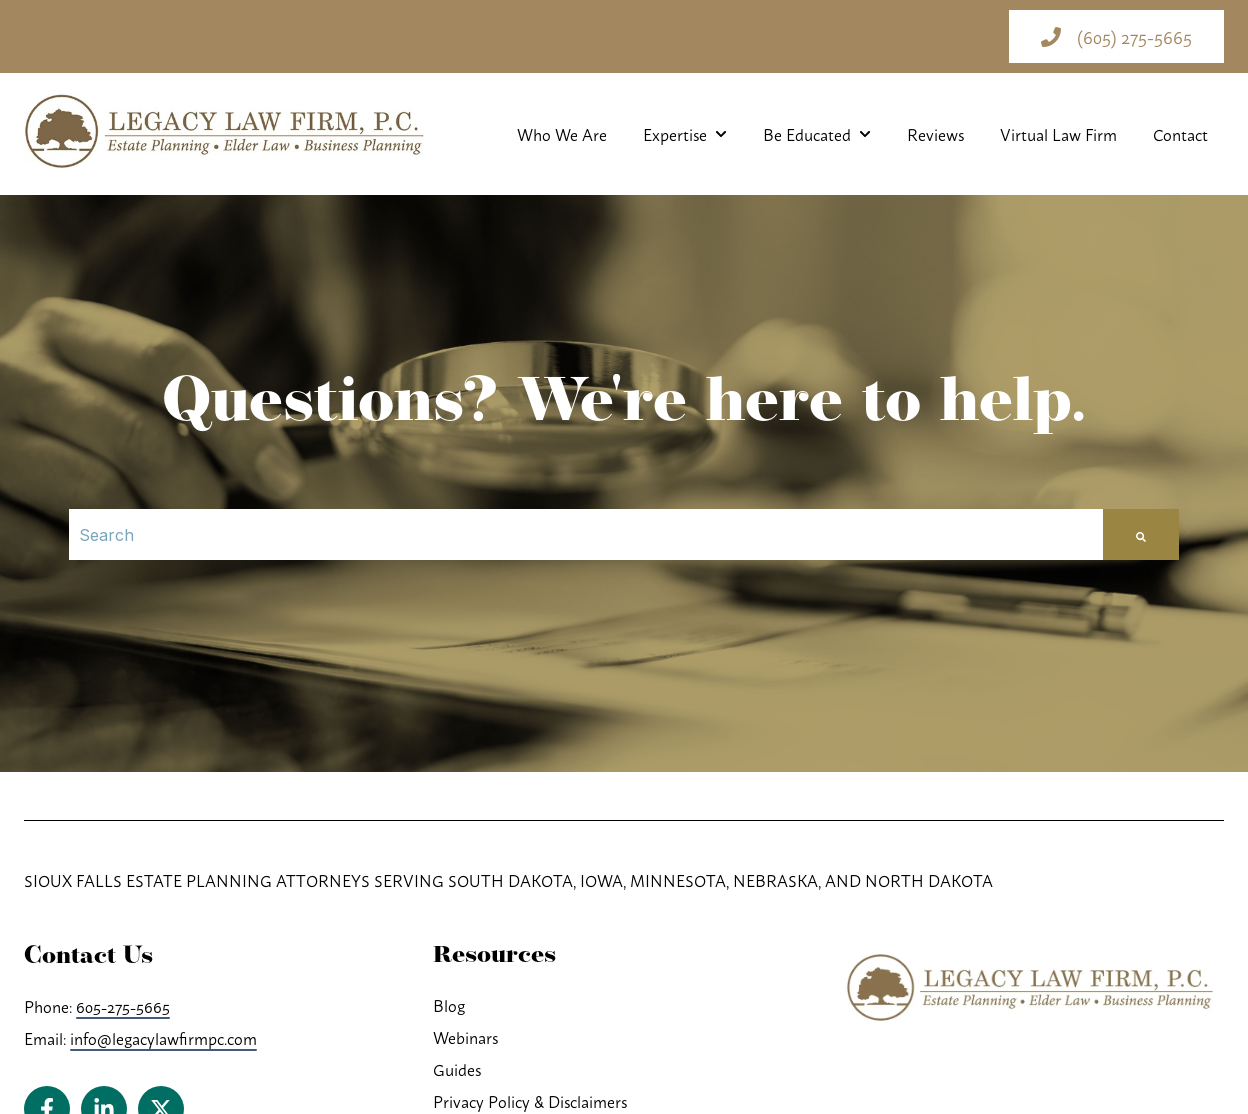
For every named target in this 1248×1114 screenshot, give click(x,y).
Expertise (675, 134)
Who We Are (562, 134)
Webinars (465, 1037)
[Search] (586, 534)
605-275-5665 (123, 1006)
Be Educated (807, 134)
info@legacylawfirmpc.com (163, 1038)
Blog (449, 1005)
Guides (457, 1069)
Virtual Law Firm (1058, 134)
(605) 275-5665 (1116, 36)
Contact (1180, 134)
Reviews (935, 134)
